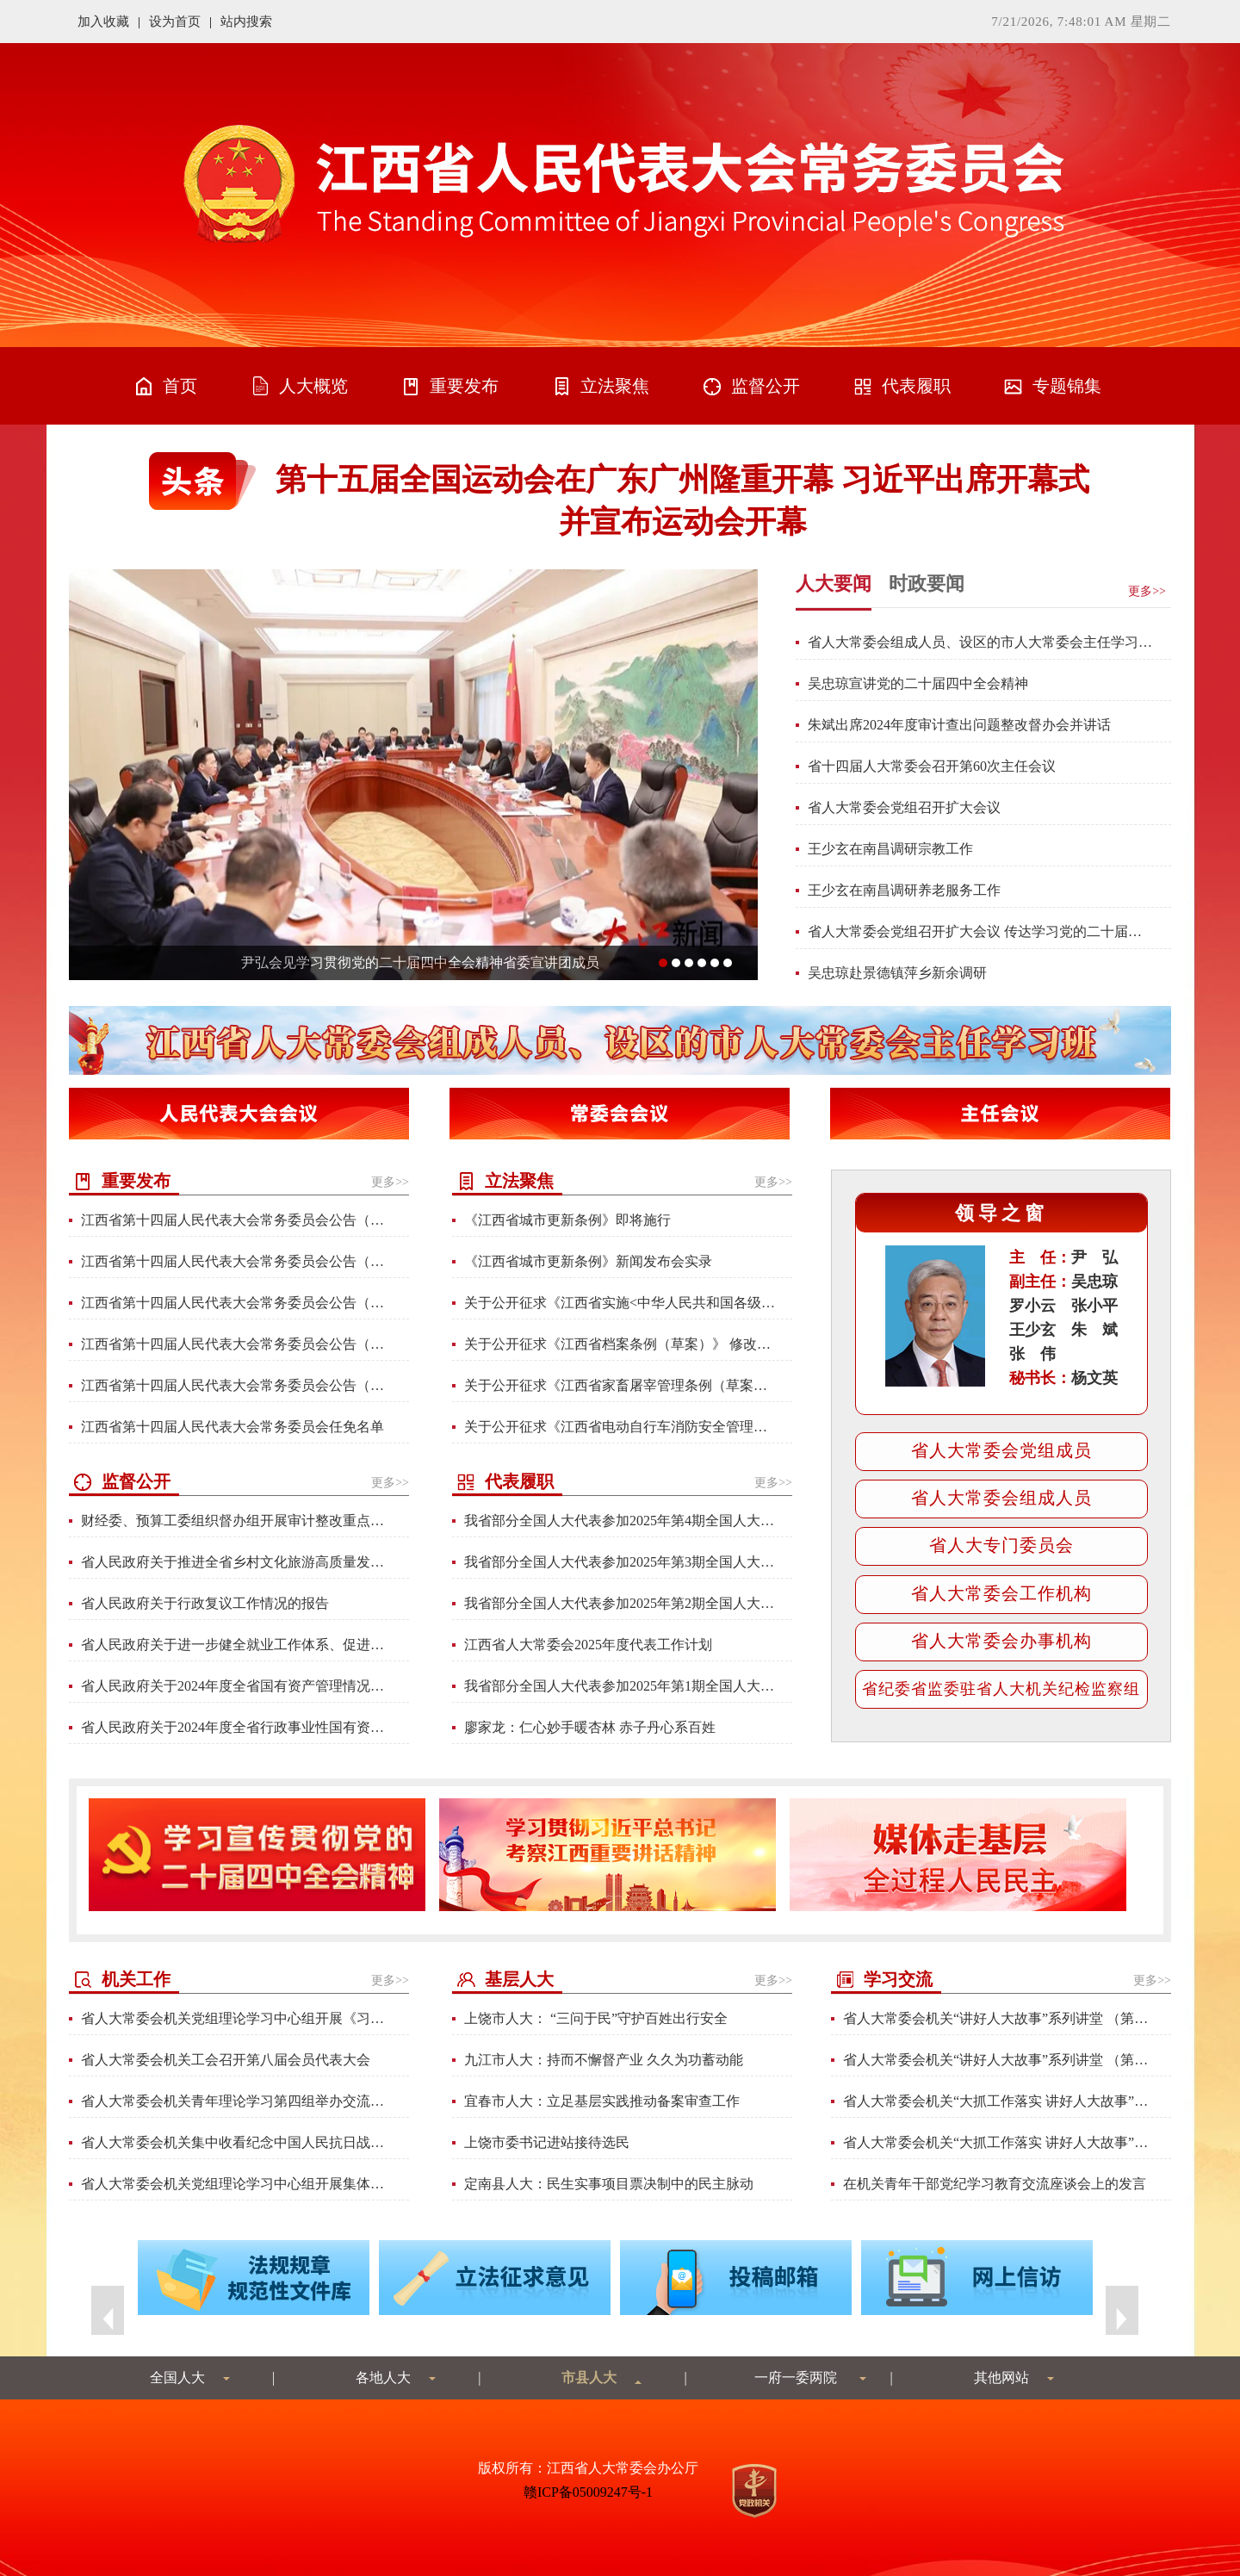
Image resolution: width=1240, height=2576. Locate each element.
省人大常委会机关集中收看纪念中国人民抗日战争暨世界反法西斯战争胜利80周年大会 (236, 2142)
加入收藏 (103, 21)
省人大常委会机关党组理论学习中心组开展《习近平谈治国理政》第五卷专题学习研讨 (236, 2018)
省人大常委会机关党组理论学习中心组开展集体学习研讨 (236, 2183)
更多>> (390, 1182)
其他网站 (1001, 2377)
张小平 (1094, 1305)
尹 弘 (1094, 1257)
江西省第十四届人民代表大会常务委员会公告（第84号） (236, 1302)
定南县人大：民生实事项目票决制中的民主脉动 (608, 2183)
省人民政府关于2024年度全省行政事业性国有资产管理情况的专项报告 (236, 1727)
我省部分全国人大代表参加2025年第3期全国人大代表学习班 (619, 1562)
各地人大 (383, 2377)
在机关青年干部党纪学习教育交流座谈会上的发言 (994, 2183)
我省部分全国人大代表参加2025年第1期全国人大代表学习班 (619, 1686)
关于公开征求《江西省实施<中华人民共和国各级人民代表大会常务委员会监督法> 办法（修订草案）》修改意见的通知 (619, 1302)
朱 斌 (1094, 1329)
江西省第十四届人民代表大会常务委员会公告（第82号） (236, 1344)
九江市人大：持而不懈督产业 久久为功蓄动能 (603, 2059)
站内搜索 (246, 21)
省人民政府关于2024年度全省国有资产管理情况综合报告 (236, 1686)
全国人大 (177, 2377)
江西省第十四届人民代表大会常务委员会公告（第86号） (236, 1220)
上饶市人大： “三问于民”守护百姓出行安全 (596, 2018)
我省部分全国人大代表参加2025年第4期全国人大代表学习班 (619, 1520)
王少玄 (1032, 1329)
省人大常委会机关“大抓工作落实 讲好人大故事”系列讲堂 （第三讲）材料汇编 (998, 2142)
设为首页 (175, 21)
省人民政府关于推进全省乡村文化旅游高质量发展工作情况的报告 (236, 1562)
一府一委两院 (796, 2377)
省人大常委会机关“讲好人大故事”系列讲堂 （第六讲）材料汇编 (998, 2018)
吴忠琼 (1094, 1281)
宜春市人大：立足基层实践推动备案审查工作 (602, 2101)
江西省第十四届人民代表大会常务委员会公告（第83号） (236, 1385)
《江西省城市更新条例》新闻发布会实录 (588, 1261)
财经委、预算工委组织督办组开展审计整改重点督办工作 (236, 1520)
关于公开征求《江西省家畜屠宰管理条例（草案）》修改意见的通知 (619, 1385)
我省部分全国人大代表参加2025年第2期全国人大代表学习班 (619, 1603)
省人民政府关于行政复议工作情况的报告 (205, 1603)
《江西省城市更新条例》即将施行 (567, 1220)
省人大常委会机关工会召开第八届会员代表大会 (225, 2059)
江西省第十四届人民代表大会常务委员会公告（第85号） (236, 1261)
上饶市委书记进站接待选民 (546, 2142)
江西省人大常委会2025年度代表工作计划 (588, 1644)
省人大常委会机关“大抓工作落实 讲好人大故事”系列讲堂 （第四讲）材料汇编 (998, 2101)
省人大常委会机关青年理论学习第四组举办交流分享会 (236, 2101)
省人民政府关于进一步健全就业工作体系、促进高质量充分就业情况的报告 (236, 1644)
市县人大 (589, 2377)
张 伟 (1032, 1353)
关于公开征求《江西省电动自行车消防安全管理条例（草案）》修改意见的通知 (619, 1426)
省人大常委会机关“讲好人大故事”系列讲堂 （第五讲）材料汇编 (998, 2059)
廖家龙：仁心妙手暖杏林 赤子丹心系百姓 (590, 1727)
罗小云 (1032, 1305)
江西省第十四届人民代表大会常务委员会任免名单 (232, 1426)
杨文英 (1094, 1378)
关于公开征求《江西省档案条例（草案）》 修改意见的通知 (619, 1344)
